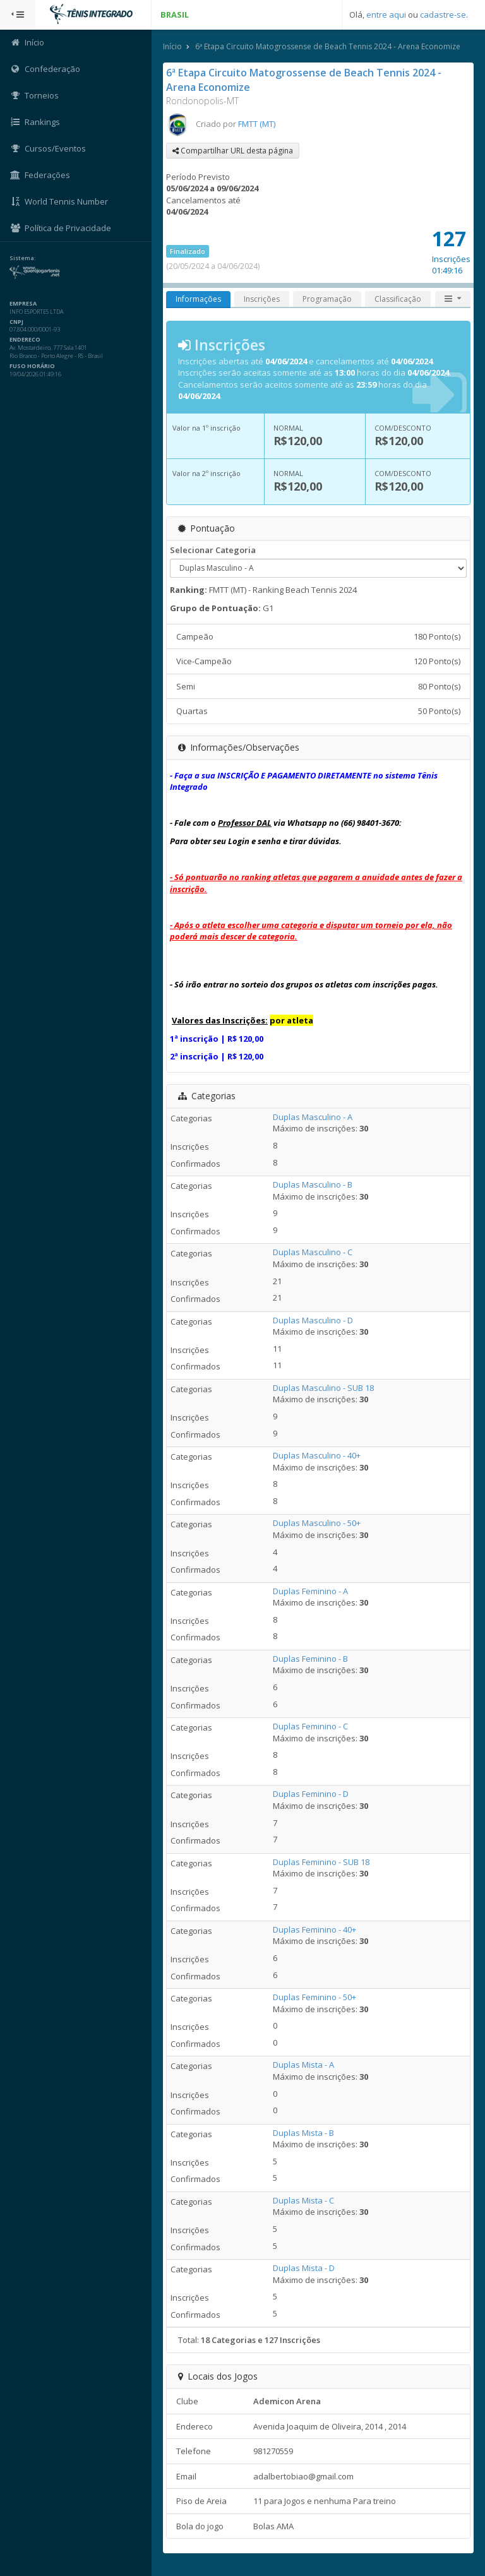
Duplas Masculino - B (312, 1184)
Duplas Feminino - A (310, 1591)
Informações (198, 299)
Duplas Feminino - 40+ (314, 1929)
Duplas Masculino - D (313, 1320)
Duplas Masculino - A (312, 1117)
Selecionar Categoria (213, 550)
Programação (327, 299)
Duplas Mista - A (303, 2064)
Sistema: (22, 258)
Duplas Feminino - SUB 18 (321, 1862)
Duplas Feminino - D (311, 1793)
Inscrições (262, 299)
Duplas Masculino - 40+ (317, 1455)
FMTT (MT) (256, 123)
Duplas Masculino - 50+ (317, 1523)
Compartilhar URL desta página (232, 150)
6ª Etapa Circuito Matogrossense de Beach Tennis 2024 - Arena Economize (327, 46)
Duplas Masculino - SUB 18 (323, 1387)
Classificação (397, 299)
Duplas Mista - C (303, 2200)
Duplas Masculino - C (312, 1252)
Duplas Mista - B (303, 2132)
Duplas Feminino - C (310, 1726)
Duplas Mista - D (304, 2268)
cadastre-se (443, 14)
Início (172, 46)
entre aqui (386, 14)
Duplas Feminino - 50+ (314, 1997)
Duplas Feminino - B (310, 1658)
